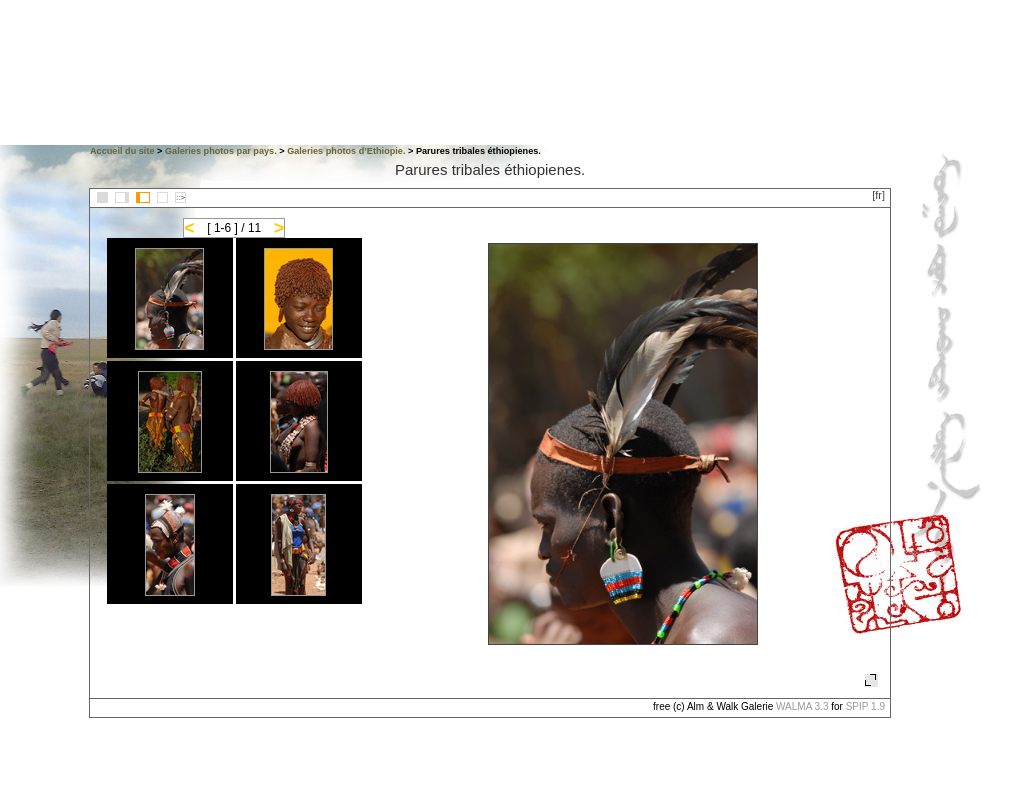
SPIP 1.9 (865, 706)
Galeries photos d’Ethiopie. (346, 151)
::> (180, 197)
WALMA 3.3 (802, 706)
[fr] (878, 195)
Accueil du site (122, 151)
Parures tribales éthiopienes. (490, 169)
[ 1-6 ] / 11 (234, 228)
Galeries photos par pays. (221, 151)
